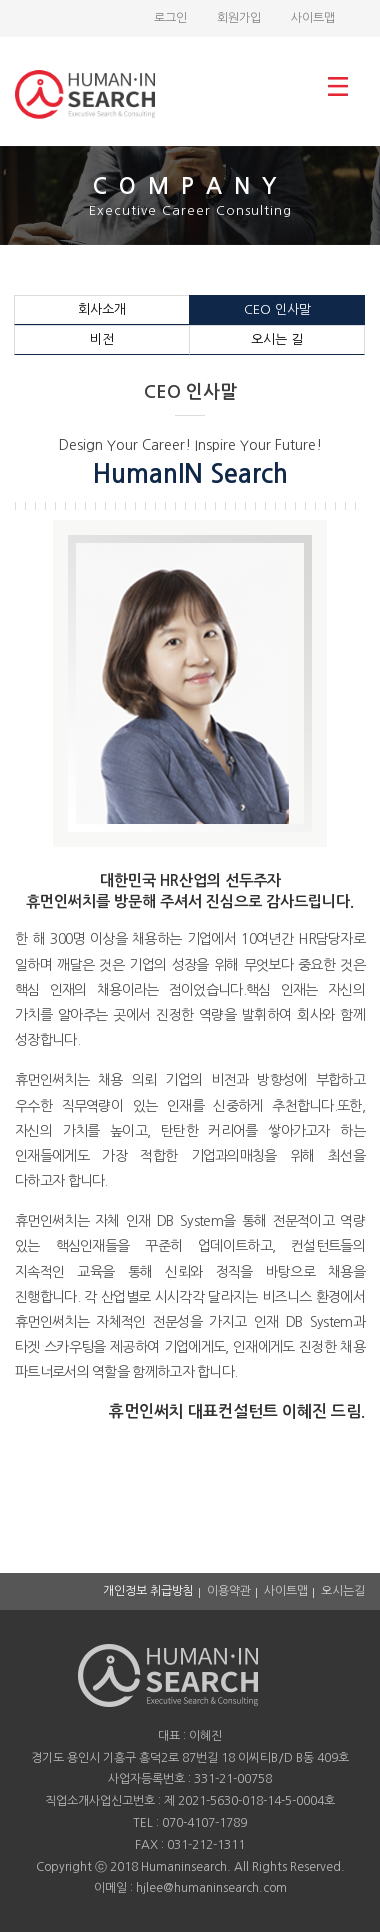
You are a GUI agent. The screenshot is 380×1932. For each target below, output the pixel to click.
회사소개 (102, 309)
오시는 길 (277, 339)
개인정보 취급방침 (148, 1591)
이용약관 (229, 1591)
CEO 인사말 (277, 309)
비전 (102, 339)
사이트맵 (313, 18)
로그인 (170, 18)
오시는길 (343, 1591)
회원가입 (239, 18)
